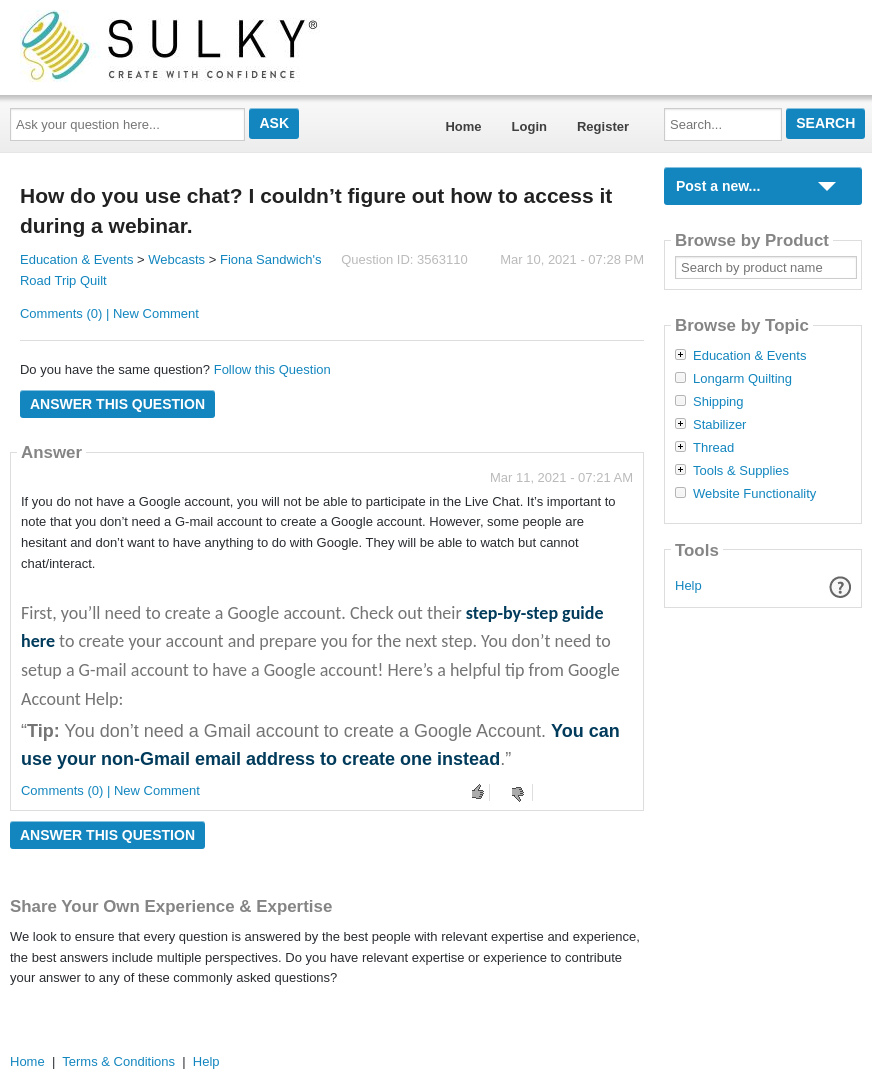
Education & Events (76, 259)
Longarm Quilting (742, 379)
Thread (713, 448)
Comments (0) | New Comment (109, 313)
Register (603, 126)
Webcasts (176, 259)
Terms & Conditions (118, 1061)
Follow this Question (272, 369)
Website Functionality (754, 494)
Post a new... (718, 186)
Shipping (718, 402)
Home (463, 126)
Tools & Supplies (741, 471)
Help (688, 585)
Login (529, 126)
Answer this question (117, 404)
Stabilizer (719, 425)
